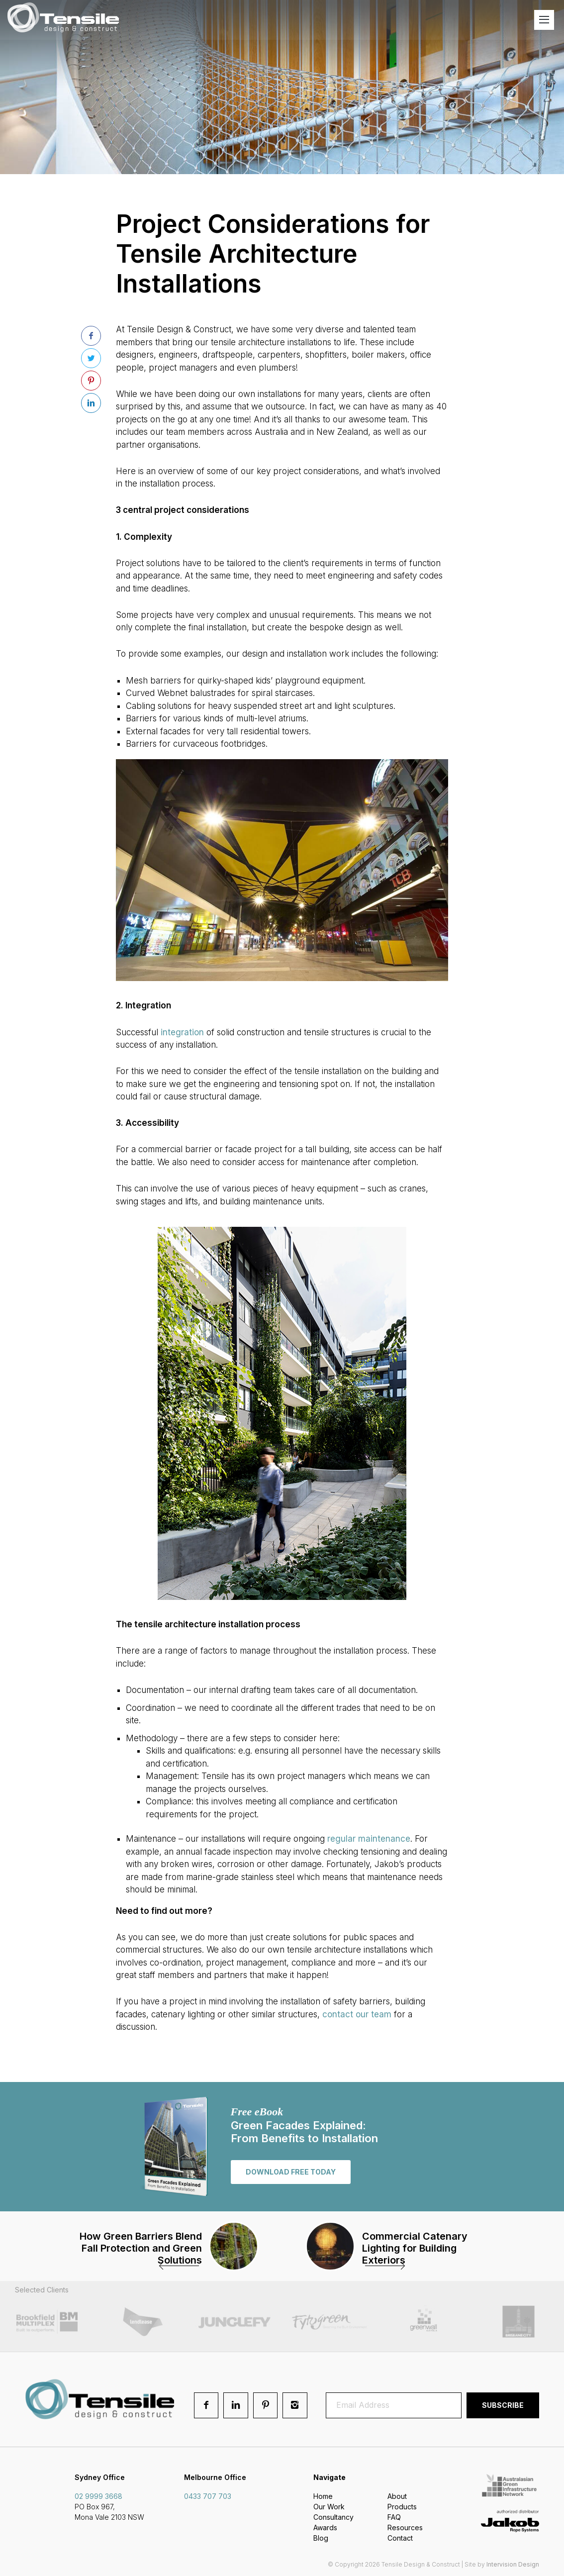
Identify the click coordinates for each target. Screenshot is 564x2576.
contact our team (356, 2014)
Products (402, 2506)
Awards (325, 2527)
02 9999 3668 (98, 2496)
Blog (320, 2538)
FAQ (394, 2517)
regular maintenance (368, 1839)
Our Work (329, 2506)
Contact (400, 2538)
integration (182, 1032)
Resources (405, 2527)
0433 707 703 (207, 2496)
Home (323, 2496)
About (397, 2496)
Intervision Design (512, 2564)
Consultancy (333, 2517)
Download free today (291, 2172)
